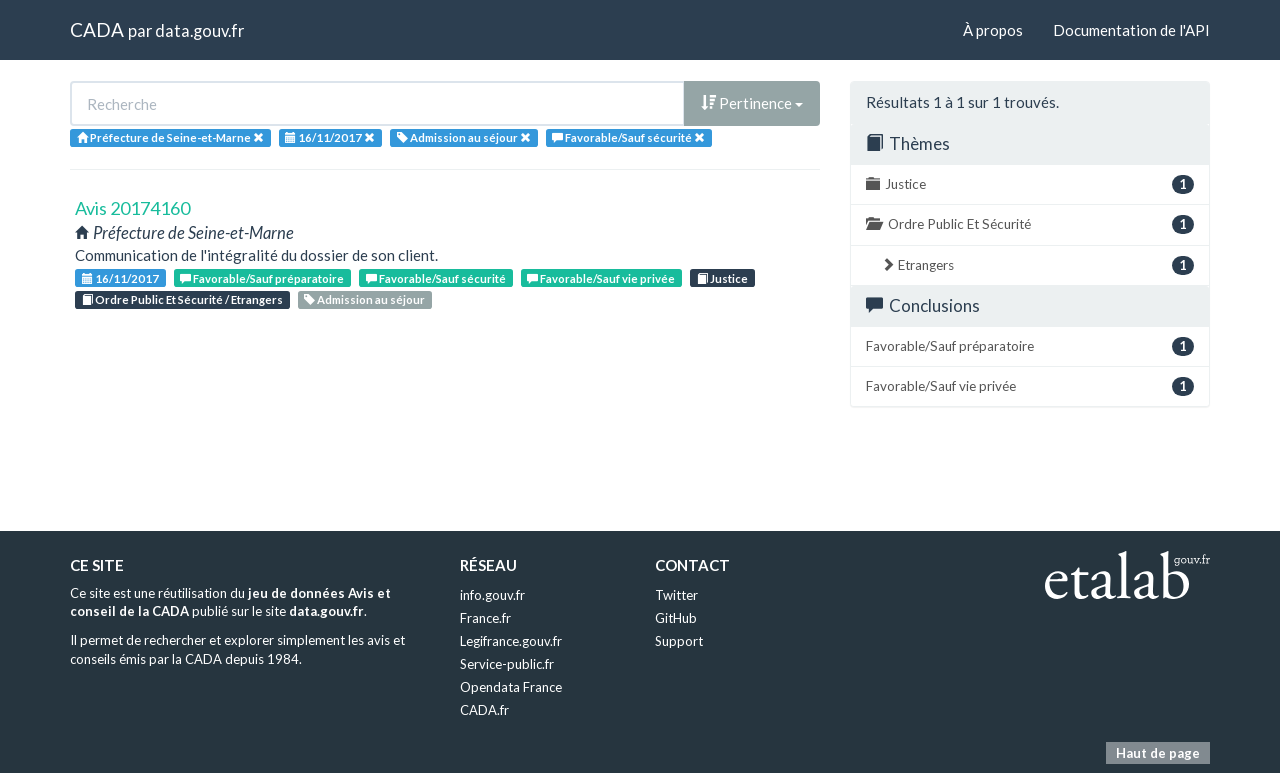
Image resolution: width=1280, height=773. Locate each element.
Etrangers (1037, 265)
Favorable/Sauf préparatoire (262, 278)
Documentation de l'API (1131, 30)
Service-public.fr (507, 664)
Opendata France (511, 687)
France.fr (485, 618)
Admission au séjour (364, 299)
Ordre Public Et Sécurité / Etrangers (182, 299)
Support (679, 641)
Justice (722, 278)
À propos (993, 30)
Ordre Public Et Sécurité (1030, 224)
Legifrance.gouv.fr (511, 641)
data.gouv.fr (199, 30)
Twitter (676, 595)
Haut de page (1158, 753)
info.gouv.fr (492, 595)
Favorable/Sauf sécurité (436, 278)
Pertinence (752, 103)
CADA (97, 29)
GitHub (676, 618)
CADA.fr (484, 710)
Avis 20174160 (132, 208)
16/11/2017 (120, 278)
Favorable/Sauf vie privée (601, 278)
